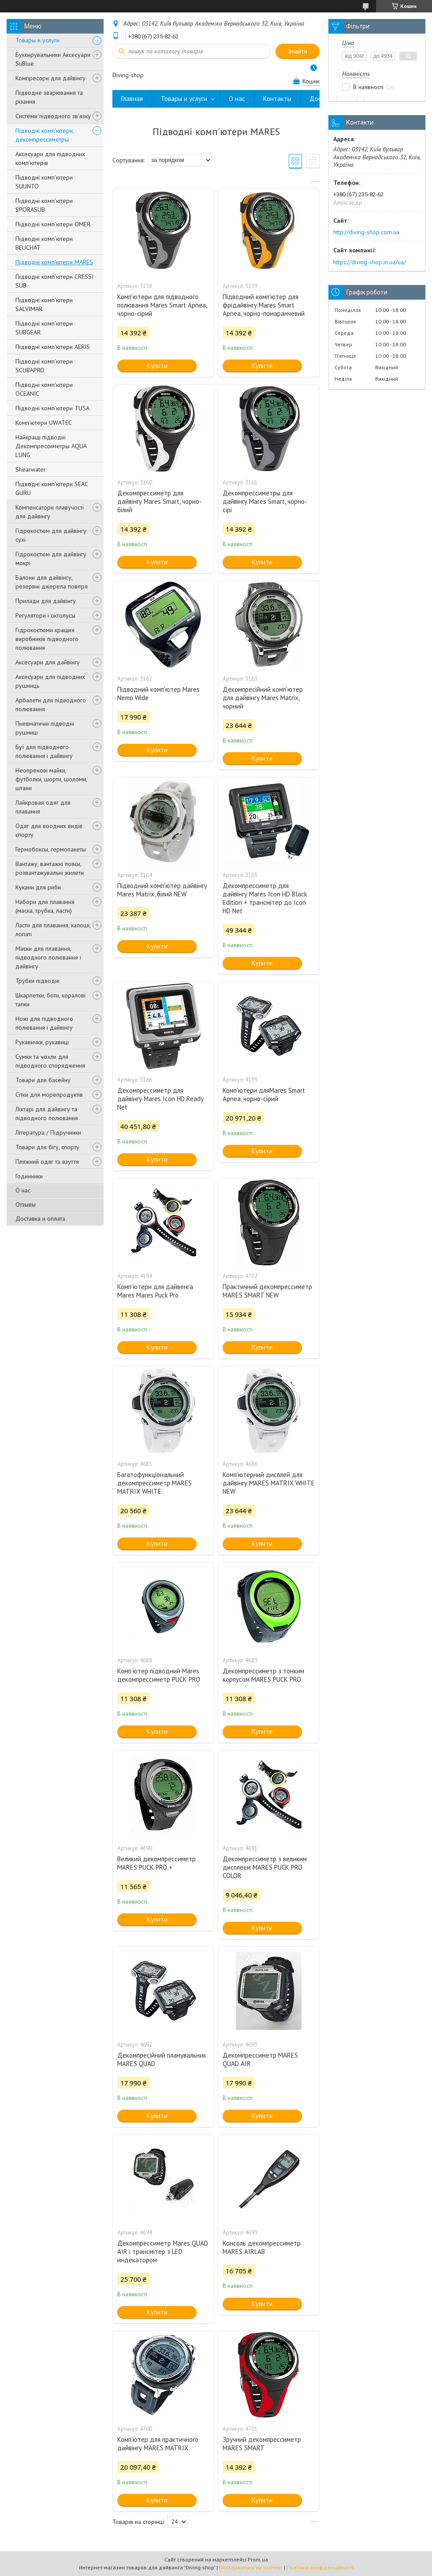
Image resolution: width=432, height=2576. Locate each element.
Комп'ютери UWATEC (43, 423)
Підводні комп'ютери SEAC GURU (51, 488)
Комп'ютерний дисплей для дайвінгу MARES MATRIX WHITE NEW (269, 1483)
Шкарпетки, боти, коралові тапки (50, 999)
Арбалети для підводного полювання (50, 704)
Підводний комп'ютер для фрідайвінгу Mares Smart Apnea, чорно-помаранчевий (264, 305)
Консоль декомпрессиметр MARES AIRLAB (262, 2247)
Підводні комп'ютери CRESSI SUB (54, 281)
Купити (157, 365)
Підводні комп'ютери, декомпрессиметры (44, 135)
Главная (132, 98)
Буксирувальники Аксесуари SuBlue (52, 59)
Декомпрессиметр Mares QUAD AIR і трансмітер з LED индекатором (162, 2251)
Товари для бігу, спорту (47, 1147)
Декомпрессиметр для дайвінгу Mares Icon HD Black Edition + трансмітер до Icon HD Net (265, 898)
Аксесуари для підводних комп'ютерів (50, 158)
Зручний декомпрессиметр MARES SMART (262, 2443)
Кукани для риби (38, 887)
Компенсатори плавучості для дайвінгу (49, 511)
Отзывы (25, 1204)
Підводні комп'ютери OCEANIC (44, 389)
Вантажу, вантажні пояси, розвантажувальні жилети (49, 868)
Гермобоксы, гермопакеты (50, 849)
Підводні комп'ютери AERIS (52, 347)
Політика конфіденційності (320, 2567)
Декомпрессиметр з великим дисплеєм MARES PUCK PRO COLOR (265, 1867)
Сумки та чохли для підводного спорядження (50, 1061)
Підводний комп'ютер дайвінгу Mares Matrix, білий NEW (162, 889)
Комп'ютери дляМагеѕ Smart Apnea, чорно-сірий (264, 1094)
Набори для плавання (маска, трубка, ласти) (44, 906)
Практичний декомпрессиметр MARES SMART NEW (267, 1290)
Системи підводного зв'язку (53, 116)
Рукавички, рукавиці (42, 1042)
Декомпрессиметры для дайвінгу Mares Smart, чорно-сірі (265, 501)
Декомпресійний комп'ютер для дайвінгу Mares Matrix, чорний (263, 697)
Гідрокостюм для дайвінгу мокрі (50, 558)
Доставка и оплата (40, 1218)
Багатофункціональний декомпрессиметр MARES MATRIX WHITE (154, 1483)
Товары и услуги (37, 40)
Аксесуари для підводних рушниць (50, 681)
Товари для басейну (43, 1080)
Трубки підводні (37, 981)
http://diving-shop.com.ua (366, 232)
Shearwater (30, 469)
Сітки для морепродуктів (49, 1095)
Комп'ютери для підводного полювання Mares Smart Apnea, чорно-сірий (162, 305)
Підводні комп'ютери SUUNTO (44, 181)
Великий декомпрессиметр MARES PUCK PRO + (156, 1863)
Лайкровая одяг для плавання (43, 807)
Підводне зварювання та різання (49, 97)
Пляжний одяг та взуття (47, 1162)
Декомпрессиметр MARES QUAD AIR (260, 2059)
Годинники (29, 1176)
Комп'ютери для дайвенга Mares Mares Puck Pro (155, 1290)
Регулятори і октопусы (45, 615)
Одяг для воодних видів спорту (48, 830)
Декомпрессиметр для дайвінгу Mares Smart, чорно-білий (159, 501)
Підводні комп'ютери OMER (52, 224)
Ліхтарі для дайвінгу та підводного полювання (46, 1113)
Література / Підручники (48, 1132)
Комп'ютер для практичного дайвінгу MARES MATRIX (157, 2443)
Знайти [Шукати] (297, 51)
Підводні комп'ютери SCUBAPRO (44, 365)
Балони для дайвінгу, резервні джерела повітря (51, 582)
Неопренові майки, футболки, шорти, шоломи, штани (51, 779)
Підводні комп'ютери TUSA (52, 408)
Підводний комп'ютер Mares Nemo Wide (158, 693)
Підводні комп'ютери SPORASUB (44, 205)
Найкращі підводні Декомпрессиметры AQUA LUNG (50, 446)
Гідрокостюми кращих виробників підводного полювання (46, 639)
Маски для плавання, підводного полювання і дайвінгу (48, 957)
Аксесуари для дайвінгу (47, 662)
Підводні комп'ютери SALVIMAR (44, 304)
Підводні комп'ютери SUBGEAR (44, 327)
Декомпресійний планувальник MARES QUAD (161, 2059)
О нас (22, 1190)
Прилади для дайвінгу (45, 601)
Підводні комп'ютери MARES (54, 262)
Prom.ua (258, 2559)
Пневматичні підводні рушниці (44, 728)
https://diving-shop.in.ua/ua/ (369, 262)
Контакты (277, 98)
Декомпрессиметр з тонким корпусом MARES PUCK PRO (263, 1675)
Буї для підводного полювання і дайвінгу (44, 751)
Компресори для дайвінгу (50, 78)
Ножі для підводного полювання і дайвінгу (44, 1023)
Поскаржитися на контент (251, 2567)
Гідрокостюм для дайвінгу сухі (50, 535)
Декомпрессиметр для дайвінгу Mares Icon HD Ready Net (160, 1098)
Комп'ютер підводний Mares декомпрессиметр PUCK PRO (158, 1675)
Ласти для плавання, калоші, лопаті (52, 929)
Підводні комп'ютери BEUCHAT (44, 243)
